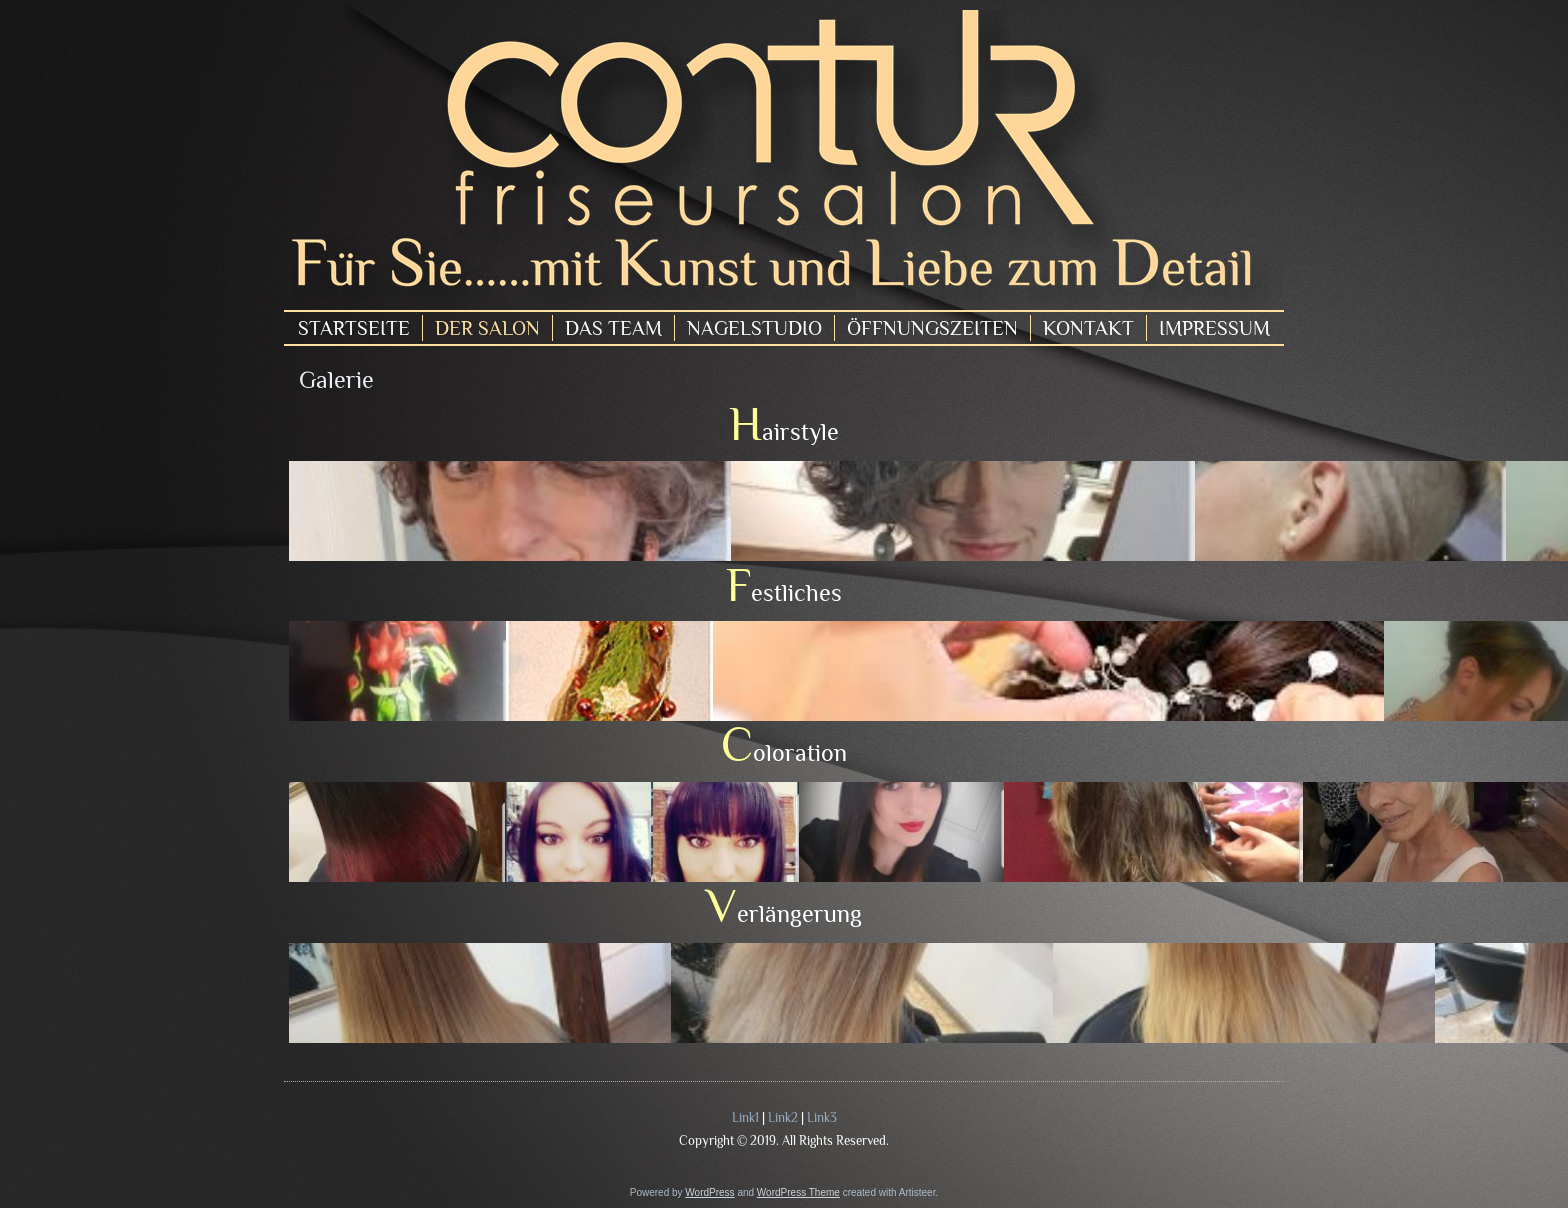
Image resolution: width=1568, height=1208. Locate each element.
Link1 (745, 1117)
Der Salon (487, 328)
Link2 (783, 1117)
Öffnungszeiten (932, 328)
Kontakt (1088, 328)
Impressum (1214, 328)
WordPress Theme (798, 1192)
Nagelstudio (754, 328)
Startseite (354, 328)
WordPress (709, 1192)
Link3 (822, 1117)
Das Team (613, 328)
